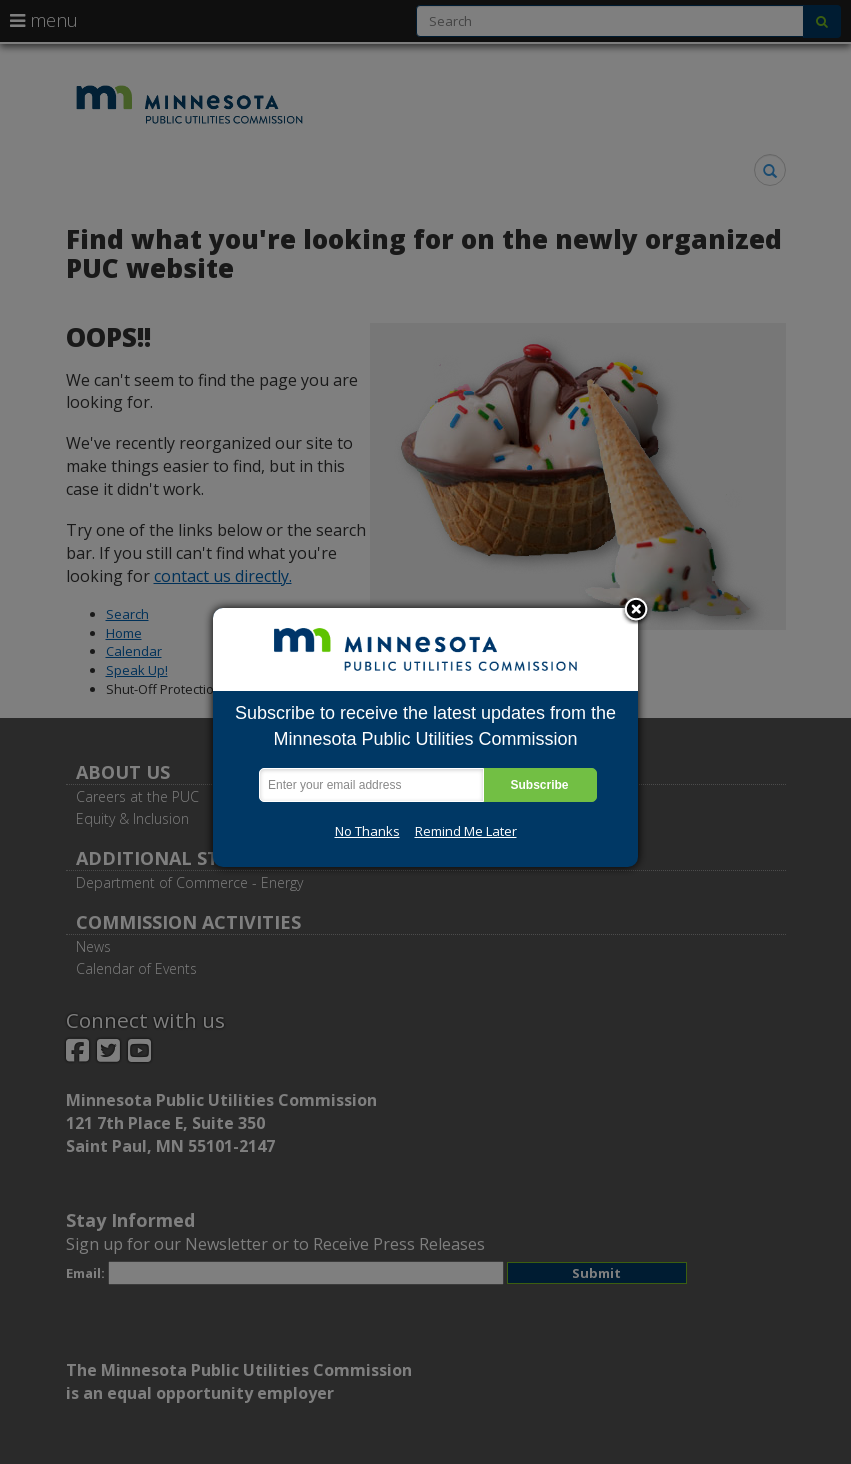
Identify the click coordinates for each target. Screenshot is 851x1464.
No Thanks (367, 831)
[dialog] (425, 737)
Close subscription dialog (636, 611)
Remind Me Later (466, 831)
